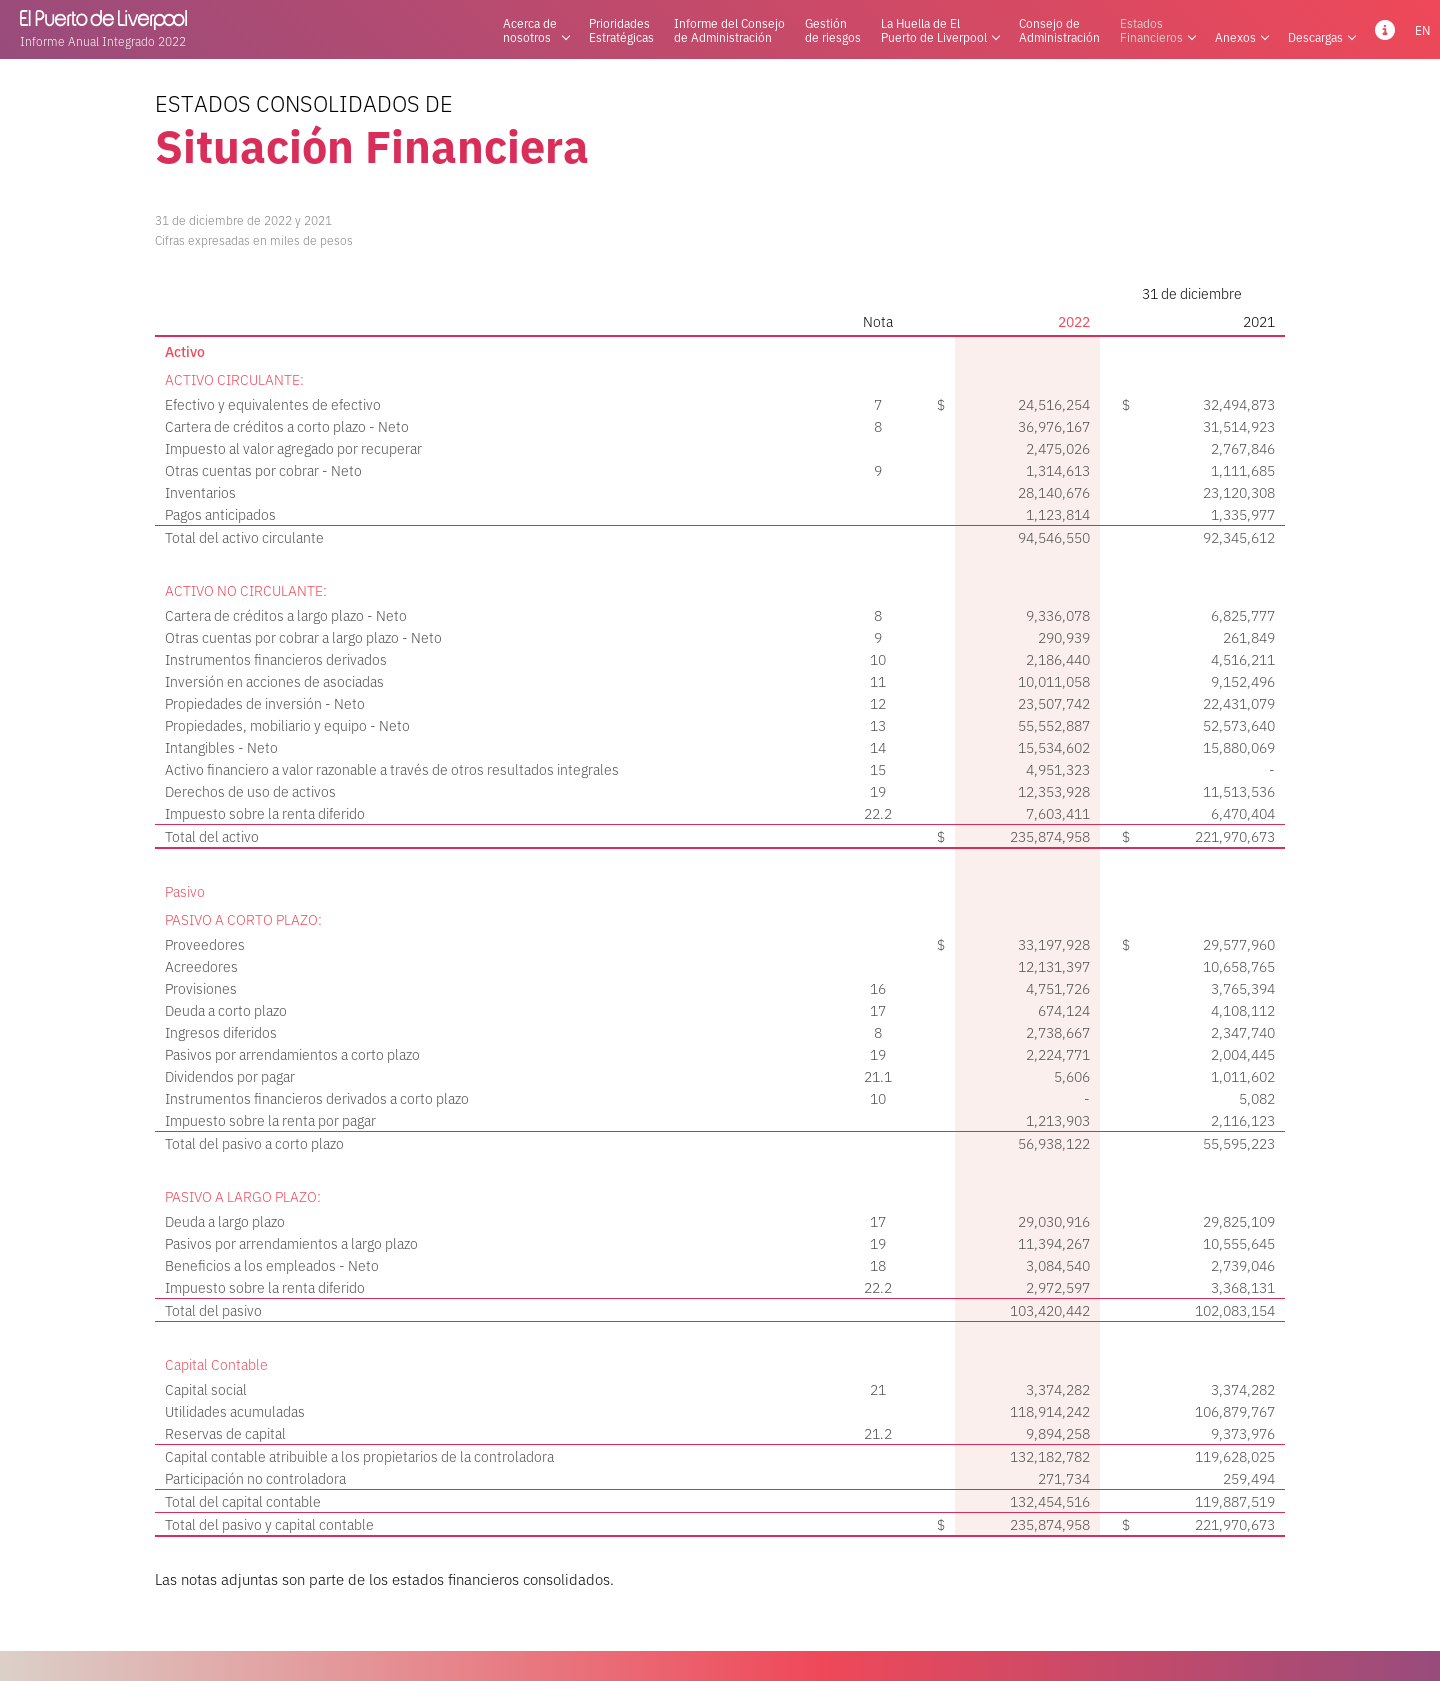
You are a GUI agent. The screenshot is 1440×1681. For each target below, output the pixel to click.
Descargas (1321, 29)
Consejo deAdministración (1059, 29)
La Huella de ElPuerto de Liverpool (940, 29)
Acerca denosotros (536, 29)
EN (1422, 29)
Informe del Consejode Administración (729, 29)
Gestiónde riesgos (833, 29)
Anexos (1241, 29)
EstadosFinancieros (1157, 29)
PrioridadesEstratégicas (621, 29)
